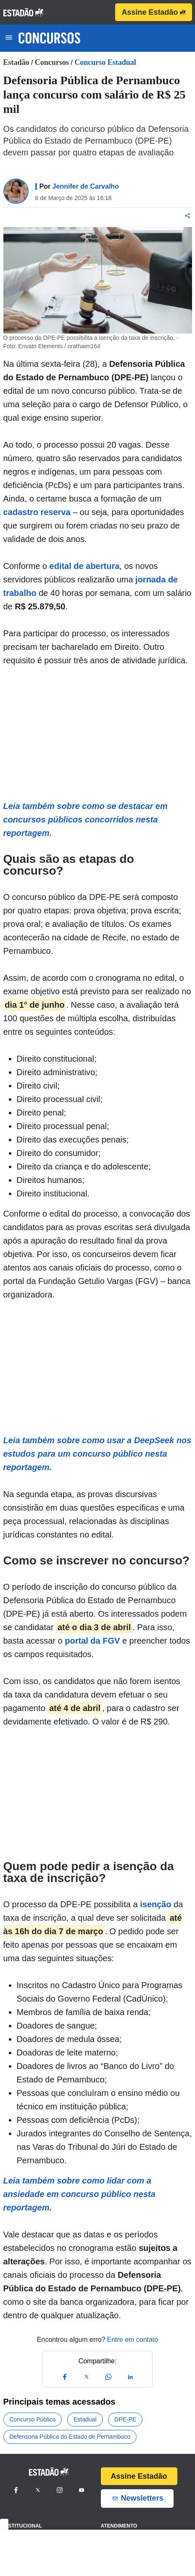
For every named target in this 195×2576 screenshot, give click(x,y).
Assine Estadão (153, 12)
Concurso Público (33, 2419)
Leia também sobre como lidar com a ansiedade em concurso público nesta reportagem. (79, 2194)
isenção (155, 1904)
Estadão (16, 62)
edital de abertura (85, 566)
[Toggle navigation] (9, 38)
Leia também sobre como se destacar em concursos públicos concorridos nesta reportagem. (85, 819)
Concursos (52, 62)
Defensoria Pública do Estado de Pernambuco (70, 2436)
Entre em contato (132, 2339)
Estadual (85, 2419)
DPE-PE (125, 2419)
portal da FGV (92, 1640)
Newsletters (137, 2498)
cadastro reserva (37, 512)
